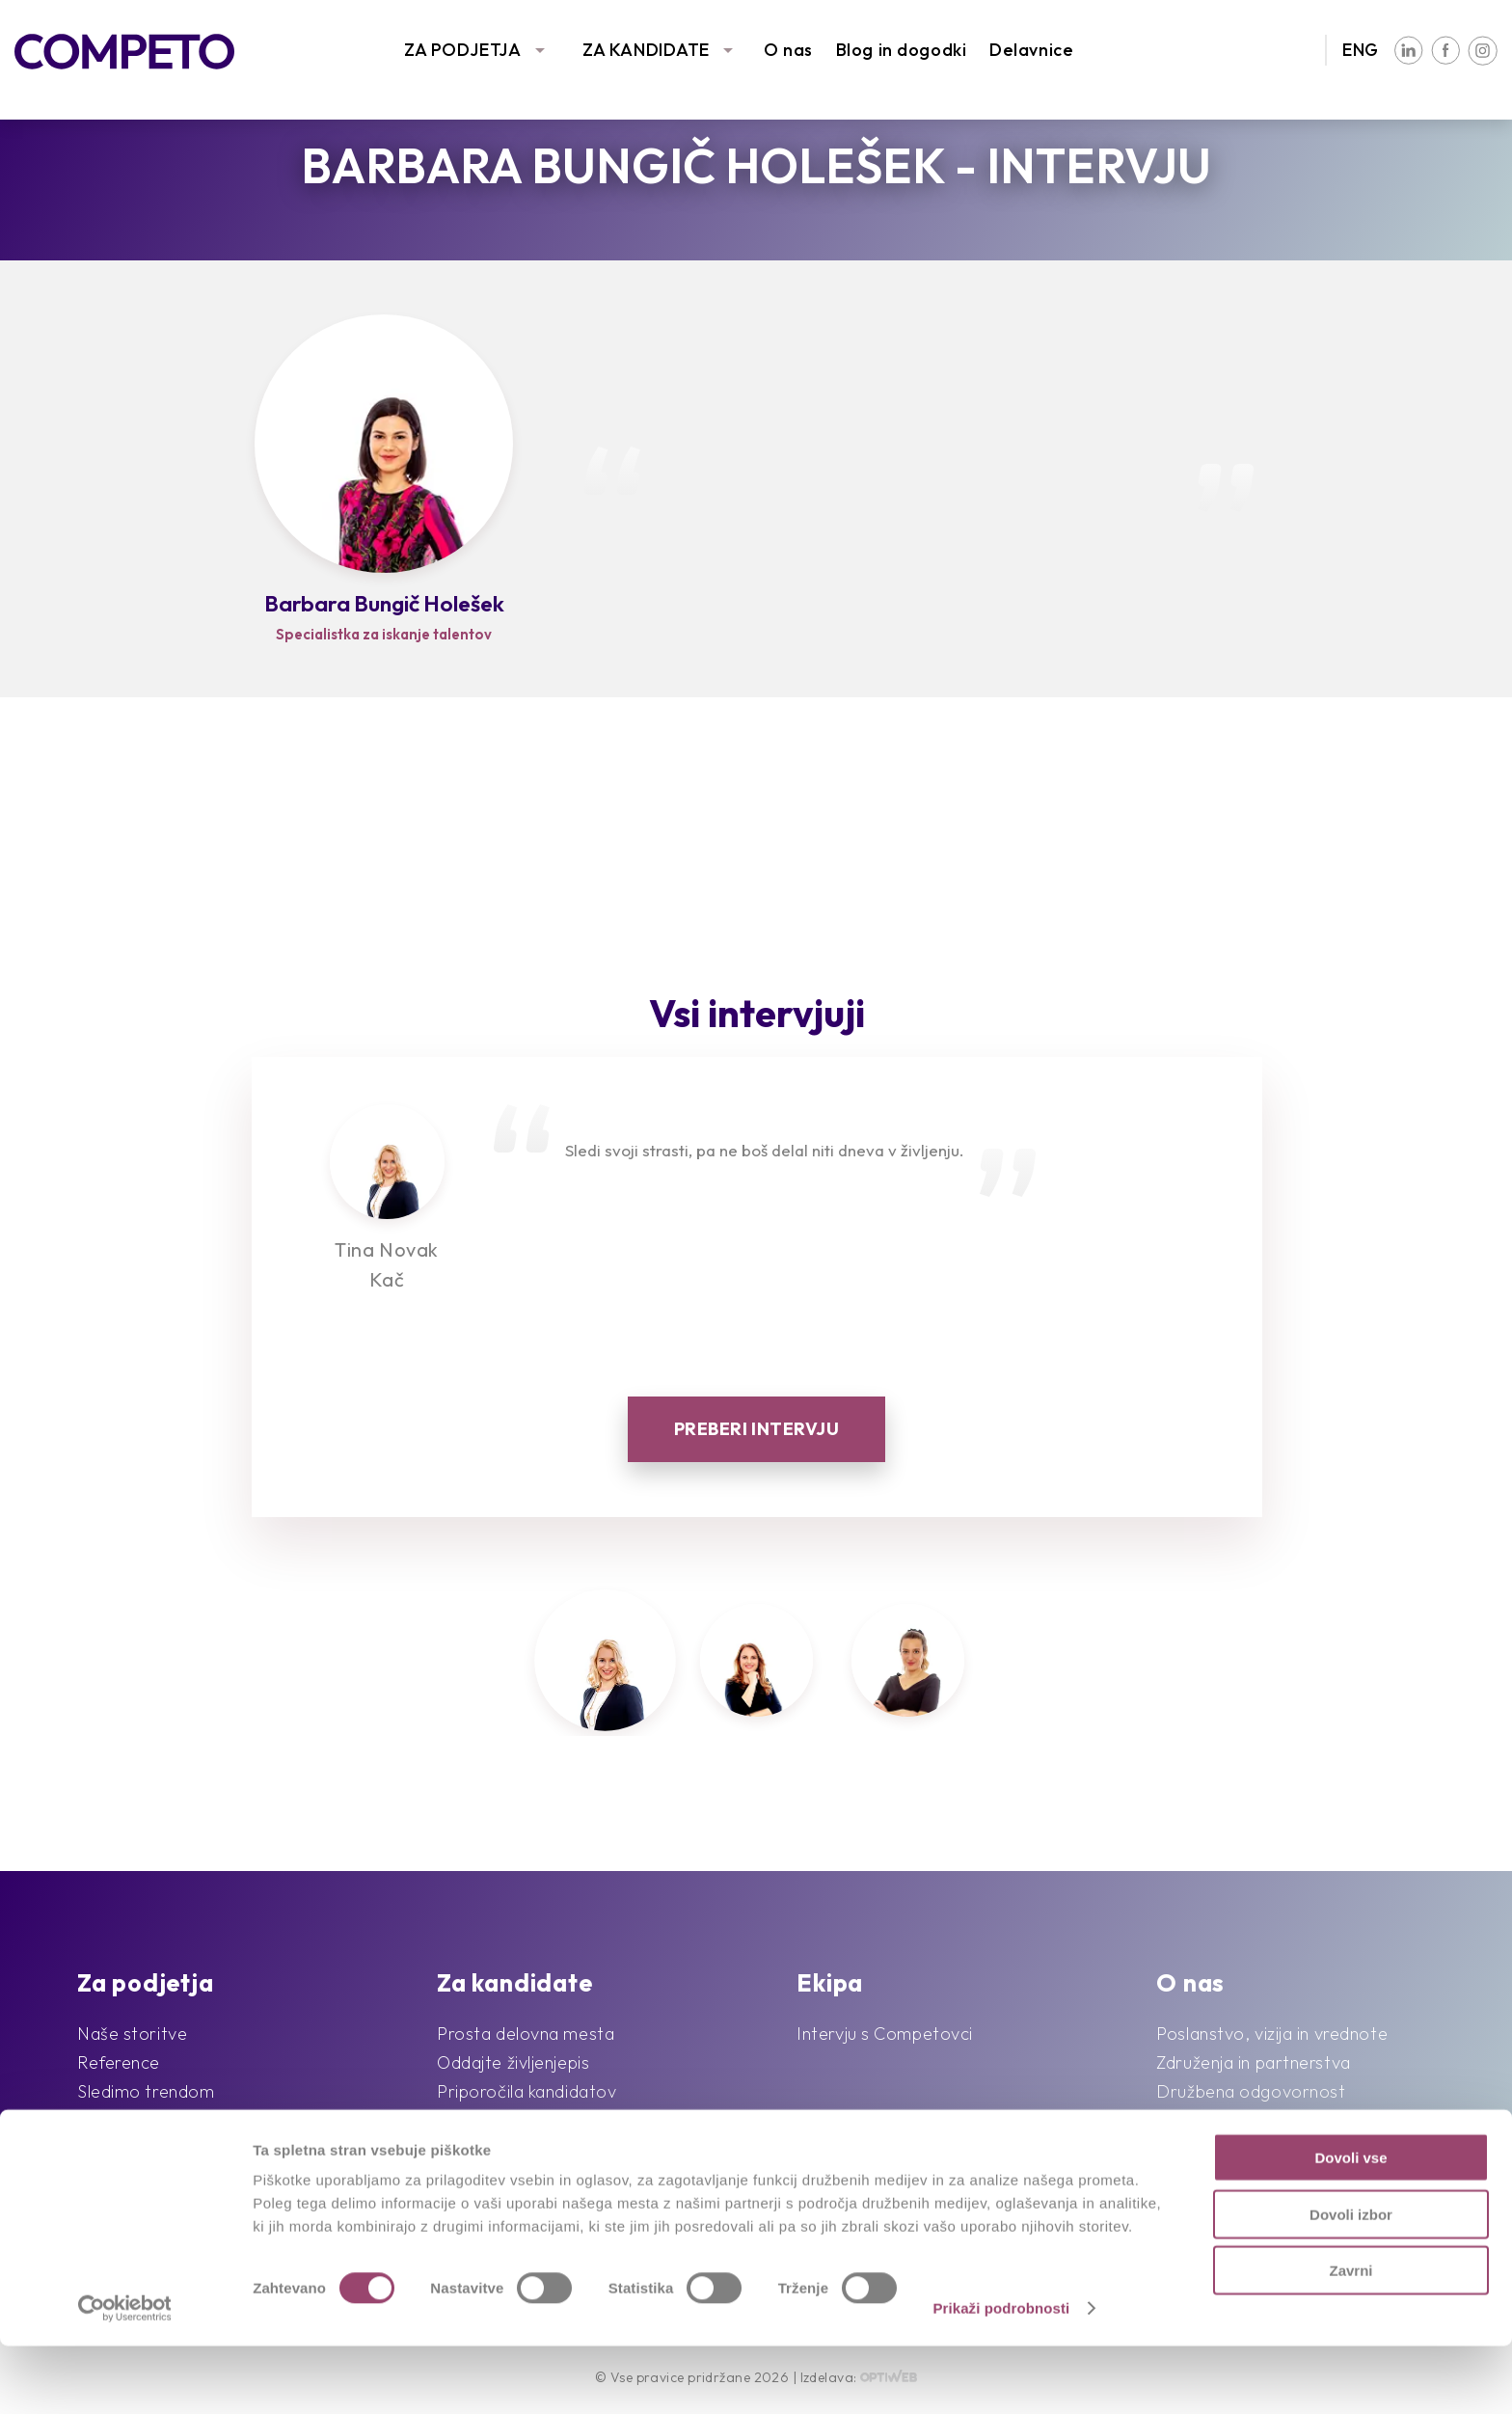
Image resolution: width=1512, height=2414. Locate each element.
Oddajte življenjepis (513, 2062)
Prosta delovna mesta (525, 2033)
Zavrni (1350, 2338)
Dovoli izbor (1351, 2282)
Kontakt (1188, 2149)
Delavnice (1031, 50)
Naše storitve (132, 2033)
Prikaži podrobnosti (1000, 2376)
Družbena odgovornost (1250, 2091)
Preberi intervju (757, 1429)
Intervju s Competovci (884, 2033)
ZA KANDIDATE (646, 50)
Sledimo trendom (145, 2091)
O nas (788, 50)
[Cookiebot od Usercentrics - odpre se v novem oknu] (124, 2376)
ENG (1360, 50)
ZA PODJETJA (462, 50)
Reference (118, 2062)
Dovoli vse (1350, 2225)
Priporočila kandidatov (526, 2091)
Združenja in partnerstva (1253, 2062)
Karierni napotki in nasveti (539, 2149)
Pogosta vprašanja (512, 2120)
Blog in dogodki (901, 50)
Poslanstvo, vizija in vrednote (1272, 2033)
